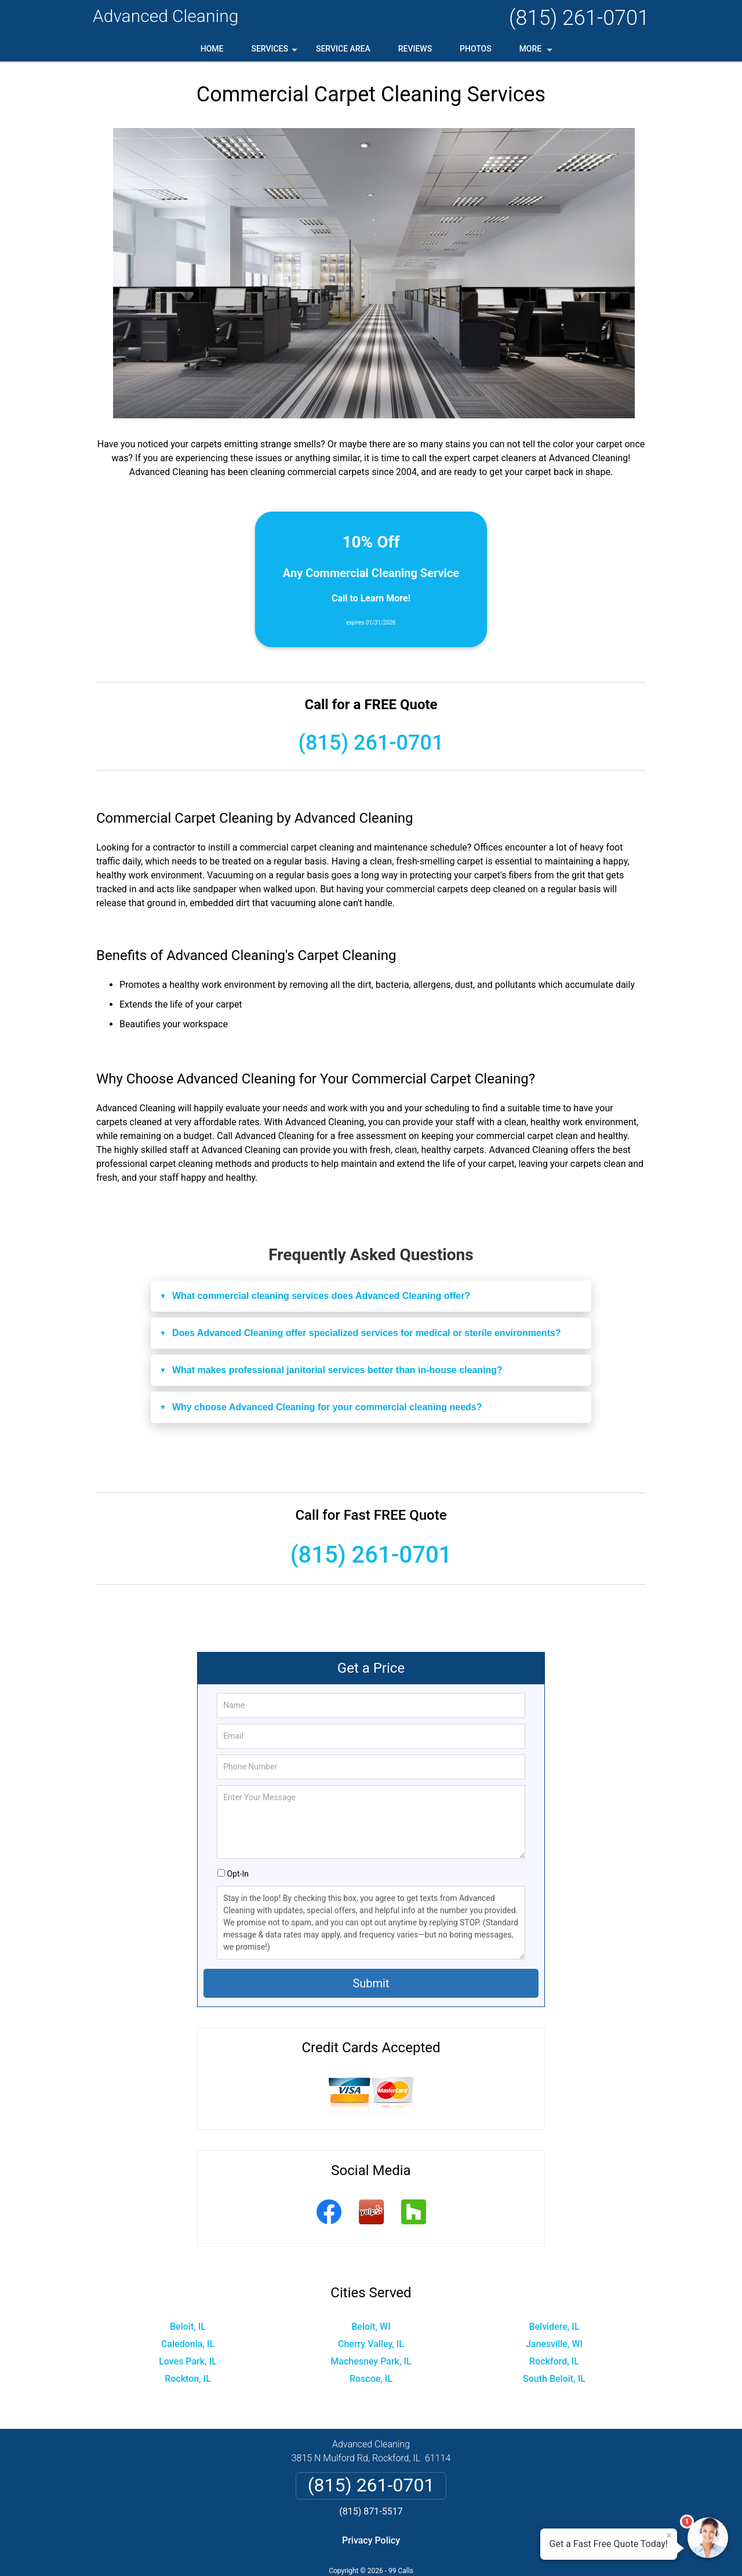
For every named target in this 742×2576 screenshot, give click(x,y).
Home (212, 48)
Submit (370, 1983)
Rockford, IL (554, 2361)
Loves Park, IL (188, 2361)
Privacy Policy (371, 2540)
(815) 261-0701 (579, 18)
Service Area (343, 48)
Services (275, 52)
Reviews (415, 48)
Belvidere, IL (554, 2326)
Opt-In (237, 1873)
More (537, 52)
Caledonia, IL (187, 2343)
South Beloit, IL (554, 2378)
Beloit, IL (188, 2326)
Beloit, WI (370, 2326)
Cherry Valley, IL (371, 2343)
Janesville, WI (554, 2343)
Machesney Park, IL (370, 2361)
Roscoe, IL (371, 2378)
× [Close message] (669, 2535)
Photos (476, 48)
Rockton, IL (188, 2378)
